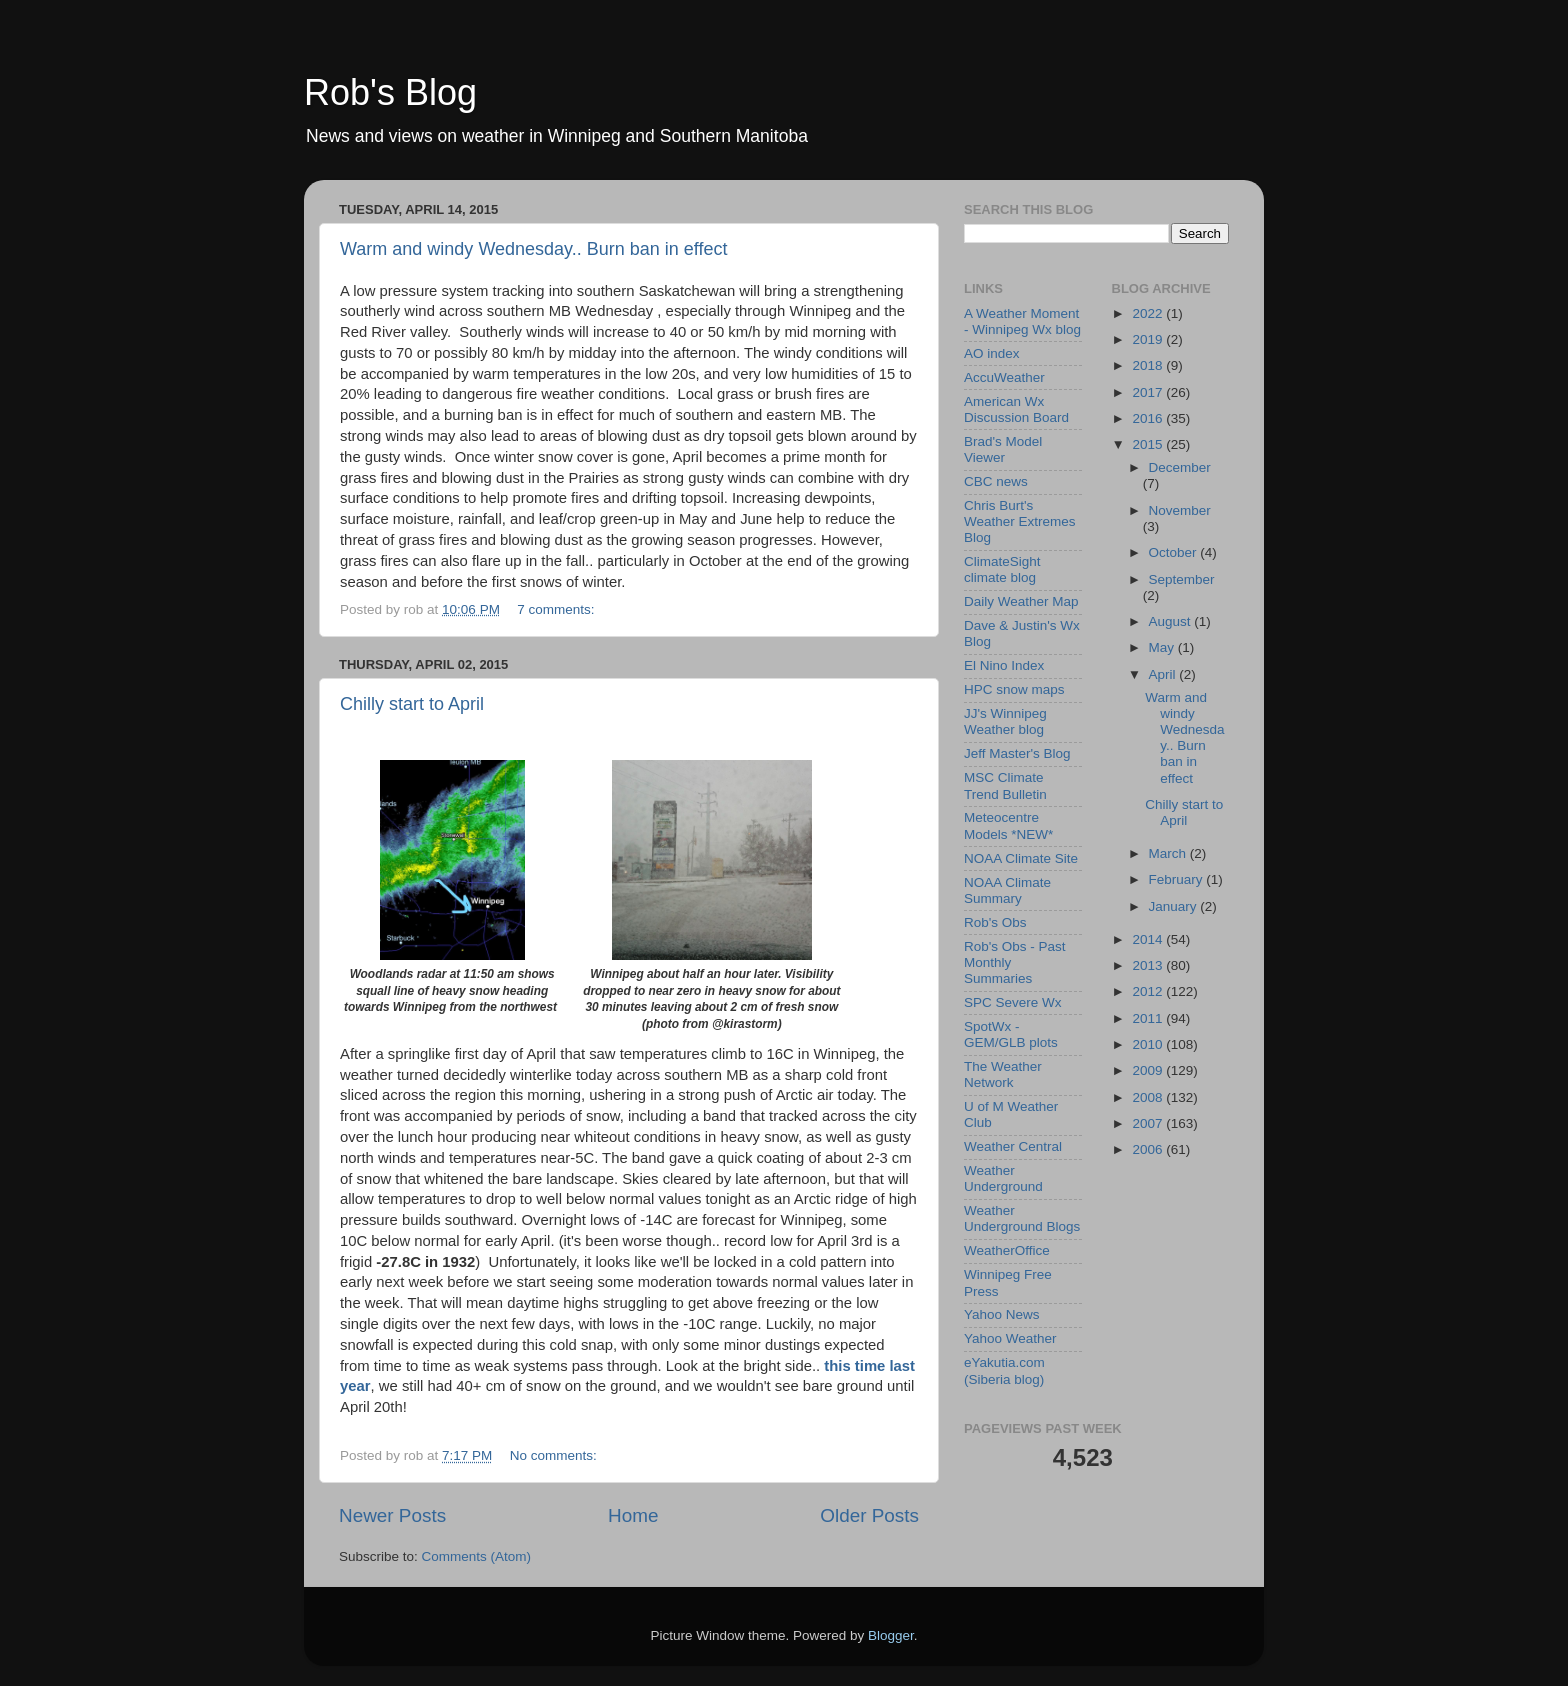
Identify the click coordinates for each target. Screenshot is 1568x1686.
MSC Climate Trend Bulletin (1005, 785)
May (1163, 647)
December (1180, 467)
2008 (1149, 1097)
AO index (992, 353)
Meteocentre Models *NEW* (1008, 825)
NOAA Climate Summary (1007, 890)
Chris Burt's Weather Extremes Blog (1020, 521)
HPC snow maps (1014, 689)
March (1169, 853)
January (1175, 906)
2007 (1149, 1123)
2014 (1149, 939)
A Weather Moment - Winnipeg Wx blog (1022, 321)
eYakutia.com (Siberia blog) (1004, 1370)
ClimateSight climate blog (1002, 569)
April (1164, 674)
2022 (1149, 313)
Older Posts (869, 1515)
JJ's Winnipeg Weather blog (1005, 721)
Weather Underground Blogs (1022, 1218)
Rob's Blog (390, 92)
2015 (1149, 444)
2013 (1149, 965)
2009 (1149, 1070)
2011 (1149, 1018)
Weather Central (1013, 1146)
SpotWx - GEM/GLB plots (1011, 1034)
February (1178, 879)
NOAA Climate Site (1021, 858)
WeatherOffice (1007, 1250)
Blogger (891, 1635)
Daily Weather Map (1021, 601)
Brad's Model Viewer (1003, 449)
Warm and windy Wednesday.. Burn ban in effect (534, 249)
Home (633, 1515)
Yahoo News (1002, 1314)
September (1182, 579)
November (1180, 510)
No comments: (555, 1455)
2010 (1149, 1044)
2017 (1149, 392)
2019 (1149, 339)
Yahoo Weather (1010, 1338)
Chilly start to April (412, 704)
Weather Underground (1003, 1178)
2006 (1149, 1149)
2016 (1149, 418)
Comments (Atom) (477, 1556)
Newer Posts (392, 1515)
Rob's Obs (995, 922)
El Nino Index (1004, 665)
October (1175, 552)
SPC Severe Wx (1013, 1002)
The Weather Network (1003, 1074)
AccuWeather (1004, 377)
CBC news (996, 481)
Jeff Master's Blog (1017, 753)
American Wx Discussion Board (1016, 409)
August (1172, 621)
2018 (1149, 365)
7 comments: (557, 609)
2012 (1149, 991)
